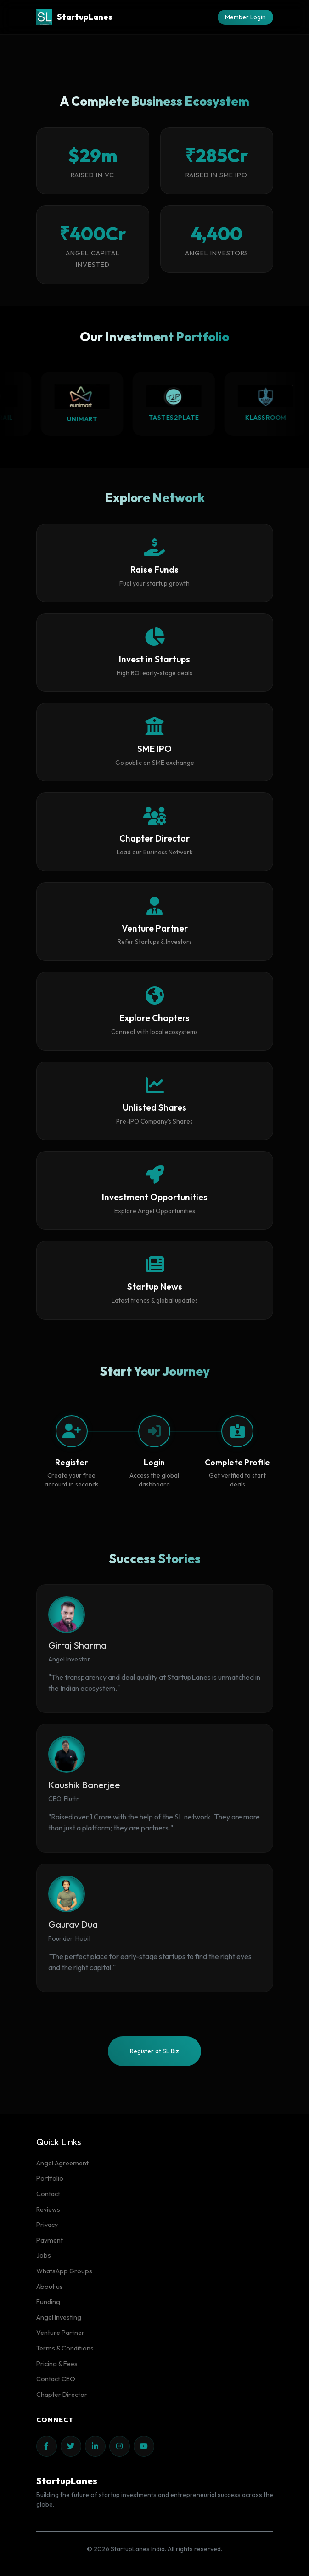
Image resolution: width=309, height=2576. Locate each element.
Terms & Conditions (65, 2348)
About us (49, 2286)
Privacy (47, 2224)
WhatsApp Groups (64, 2271)
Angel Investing (58, 2317)
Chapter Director (61, 2394)
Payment (49, 2240)
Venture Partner (60, 2332)
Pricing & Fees (57, 2364)
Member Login (245, 17)
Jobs (43, 2255)
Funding (48, 2302)
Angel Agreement (62, 2163)
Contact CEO (55, 2379)
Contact (48, 2194)
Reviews (48, 2209)
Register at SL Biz (154, 2051)
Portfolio (49, 2178)
